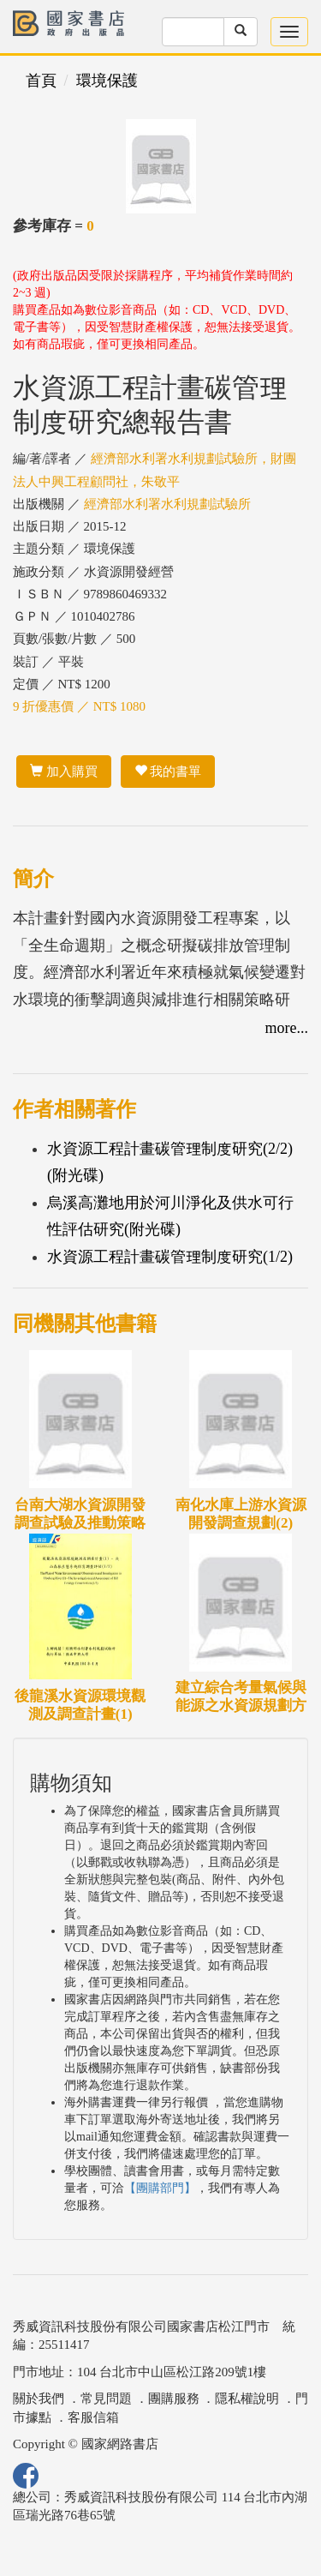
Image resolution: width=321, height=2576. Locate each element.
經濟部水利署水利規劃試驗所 (167, 504)
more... (286, 1027)
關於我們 (38, 2398)
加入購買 (64, 771)
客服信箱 (93, 2417)
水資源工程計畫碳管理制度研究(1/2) (170, 1256)
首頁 (41, 80)
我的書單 (168, 771)
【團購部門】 (160, 2188)
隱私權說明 (247, 2398)
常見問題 (106, 2398)
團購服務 (173, 2398)
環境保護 (107, 80)
